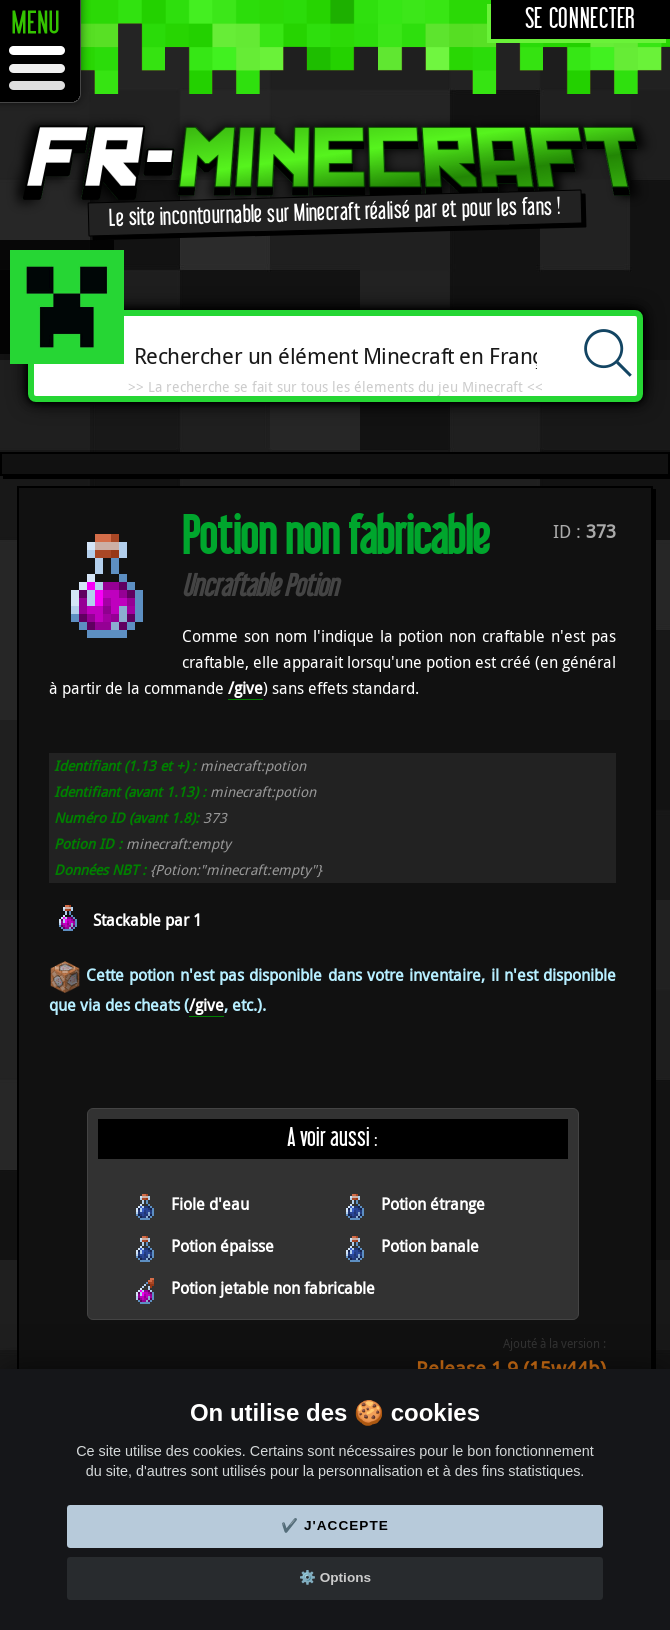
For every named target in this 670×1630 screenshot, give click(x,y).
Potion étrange (433, 1204)
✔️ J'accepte (335, 1525)
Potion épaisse (222, 1246)
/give (245, 688)
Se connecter (580, 19)
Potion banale (430, 1246)
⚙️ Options (335, 1577)
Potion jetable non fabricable (273, 1288)
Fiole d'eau (210, 1204)
